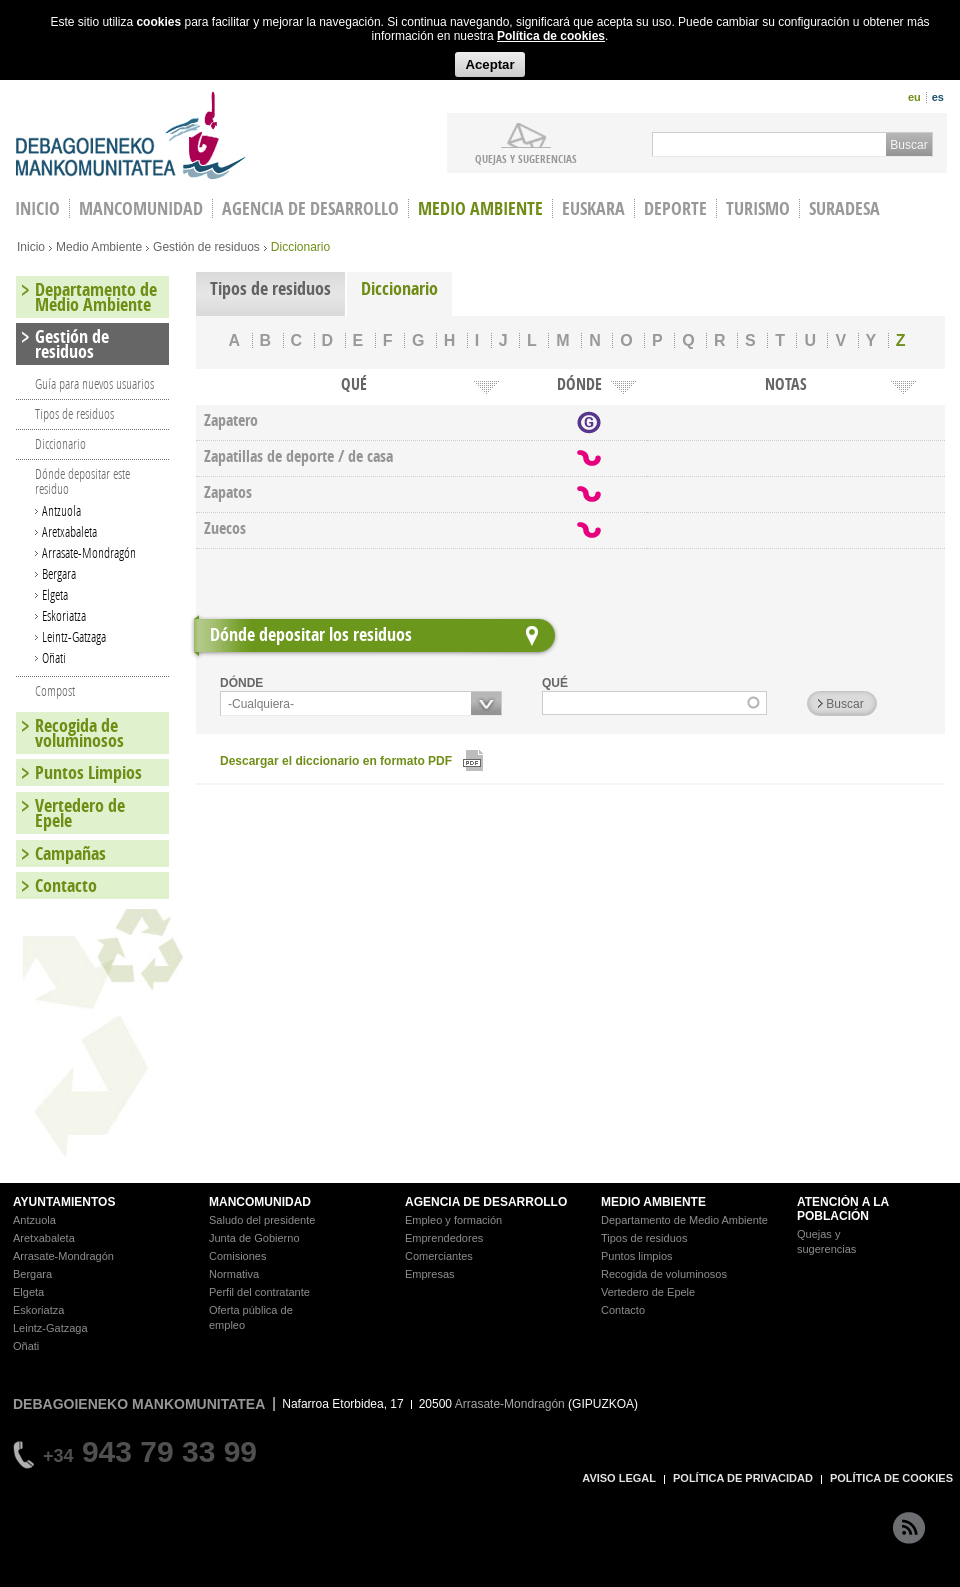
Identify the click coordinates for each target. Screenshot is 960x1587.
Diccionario (399, 288)
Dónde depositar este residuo (82, 481)
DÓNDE (241, 683)
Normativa (234, 1274)
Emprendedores (444, 1238)
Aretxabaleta (69, 531)
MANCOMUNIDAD (260, 1202)
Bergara (59, 573)
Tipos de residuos (270, 288)
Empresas (430, 1274)
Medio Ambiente (480, 208)
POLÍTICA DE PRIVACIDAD (743, 1478)
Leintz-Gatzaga (74, 636)
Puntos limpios (637, 1256)
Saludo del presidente (262, 1220)
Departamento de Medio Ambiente (96, 297)
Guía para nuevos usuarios (94, 383)
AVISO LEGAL (619, 1478)
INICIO (37, 208)
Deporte (675, 208)
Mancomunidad (141, 208)
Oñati (54, 657)
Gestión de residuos (206, 247)
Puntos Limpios (88, 772)
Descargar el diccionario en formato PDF (336, 761)
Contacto (66, 885)
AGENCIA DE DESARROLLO (486, 1202)
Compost (55, 690)
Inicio (31, 247)
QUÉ (555, 683)
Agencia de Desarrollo (310, 208)
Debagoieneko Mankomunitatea (131, 135)
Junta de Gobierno (254, 1238)
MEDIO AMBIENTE (653, 1202)
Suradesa (844, 208)
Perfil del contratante (259, 1292)
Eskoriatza (64, 615)
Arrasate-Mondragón (89, 552)
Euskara (593, 208)
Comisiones (237, 1256)
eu (914, 97)
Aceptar (489, 64)
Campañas (70, 853)
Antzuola (61, 510)
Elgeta (55, 594)
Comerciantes (439, 1256)
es (938, 97)
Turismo (758, 208)
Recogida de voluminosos (79, 733)
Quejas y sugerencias (526, 158)
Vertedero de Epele (80, 813)
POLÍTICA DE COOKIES (891, 1478)
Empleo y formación (453, 1220)
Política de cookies (551, 36)
